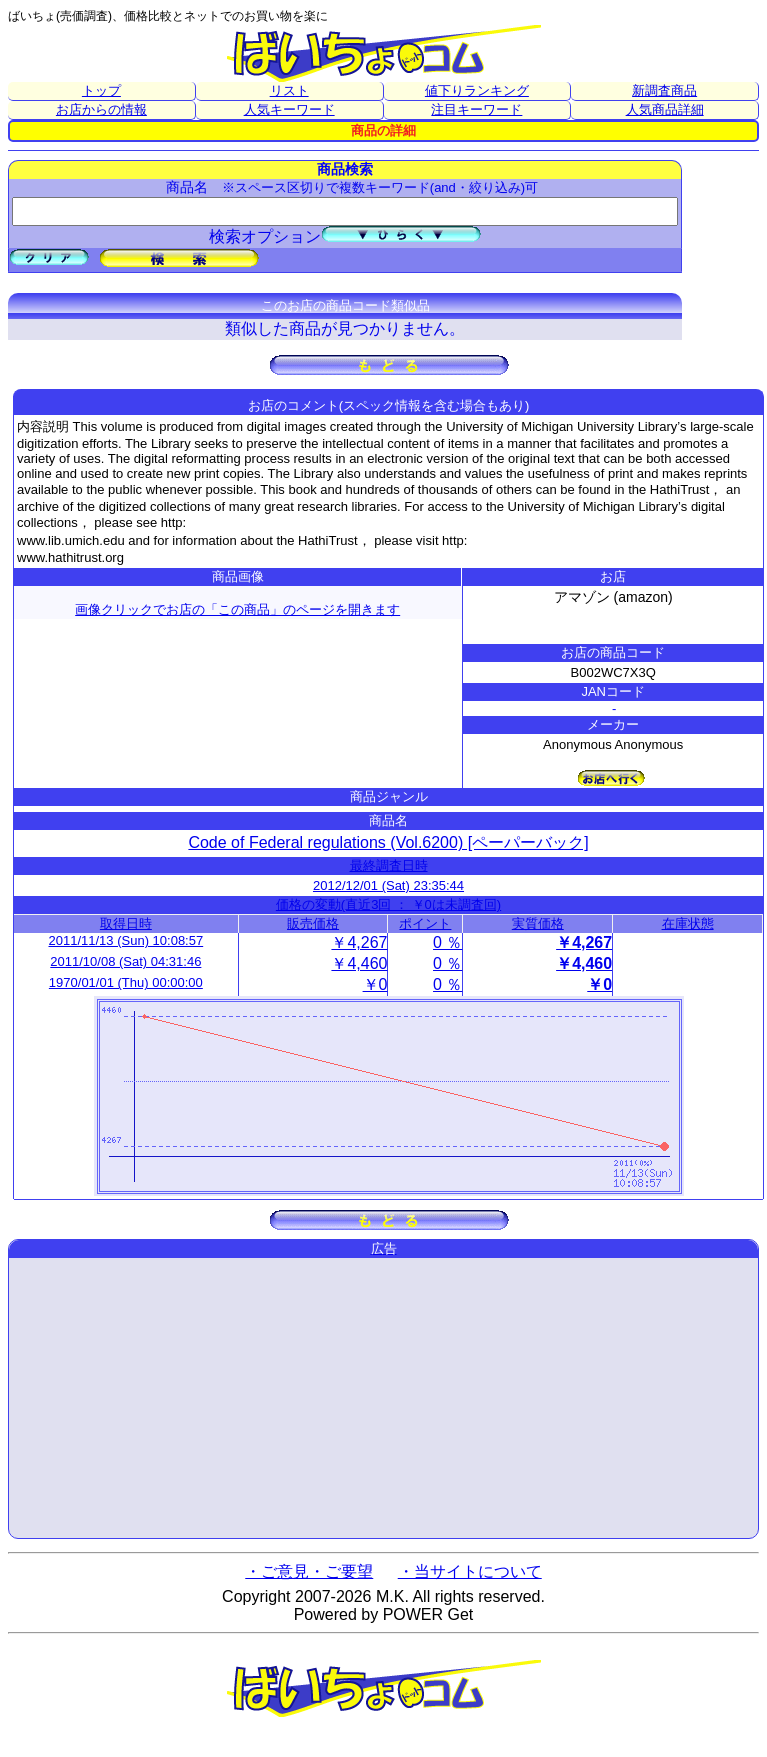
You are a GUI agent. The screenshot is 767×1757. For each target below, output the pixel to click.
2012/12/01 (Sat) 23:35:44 (388, 885)
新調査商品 (664, 90)
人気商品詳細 (665, 109)
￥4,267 (359, 942)
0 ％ (447, 942)
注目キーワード (476, 109)
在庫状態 (688, 923)
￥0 (375, 984)
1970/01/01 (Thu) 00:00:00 (126, 982)
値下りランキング (477, 90)
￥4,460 (359, 963)
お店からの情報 (101, 109)
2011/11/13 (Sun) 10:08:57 (126, 940)
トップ (101, 90)
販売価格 (313, 923)
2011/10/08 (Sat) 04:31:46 (125, 961)
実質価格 (538, 923)
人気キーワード (289, 109)
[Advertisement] (383, 1398)
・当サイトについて (470, 1571)
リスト (289, 90)
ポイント (425, 923)
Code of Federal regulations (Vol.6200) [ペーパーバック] (388, 842)
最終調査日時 (389, 865)
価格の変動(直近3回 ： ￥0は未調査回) (388, 904)
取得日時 (126, 923)
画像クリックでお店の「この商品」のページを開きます (237, 609)
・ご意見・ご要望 (309, 1571)
